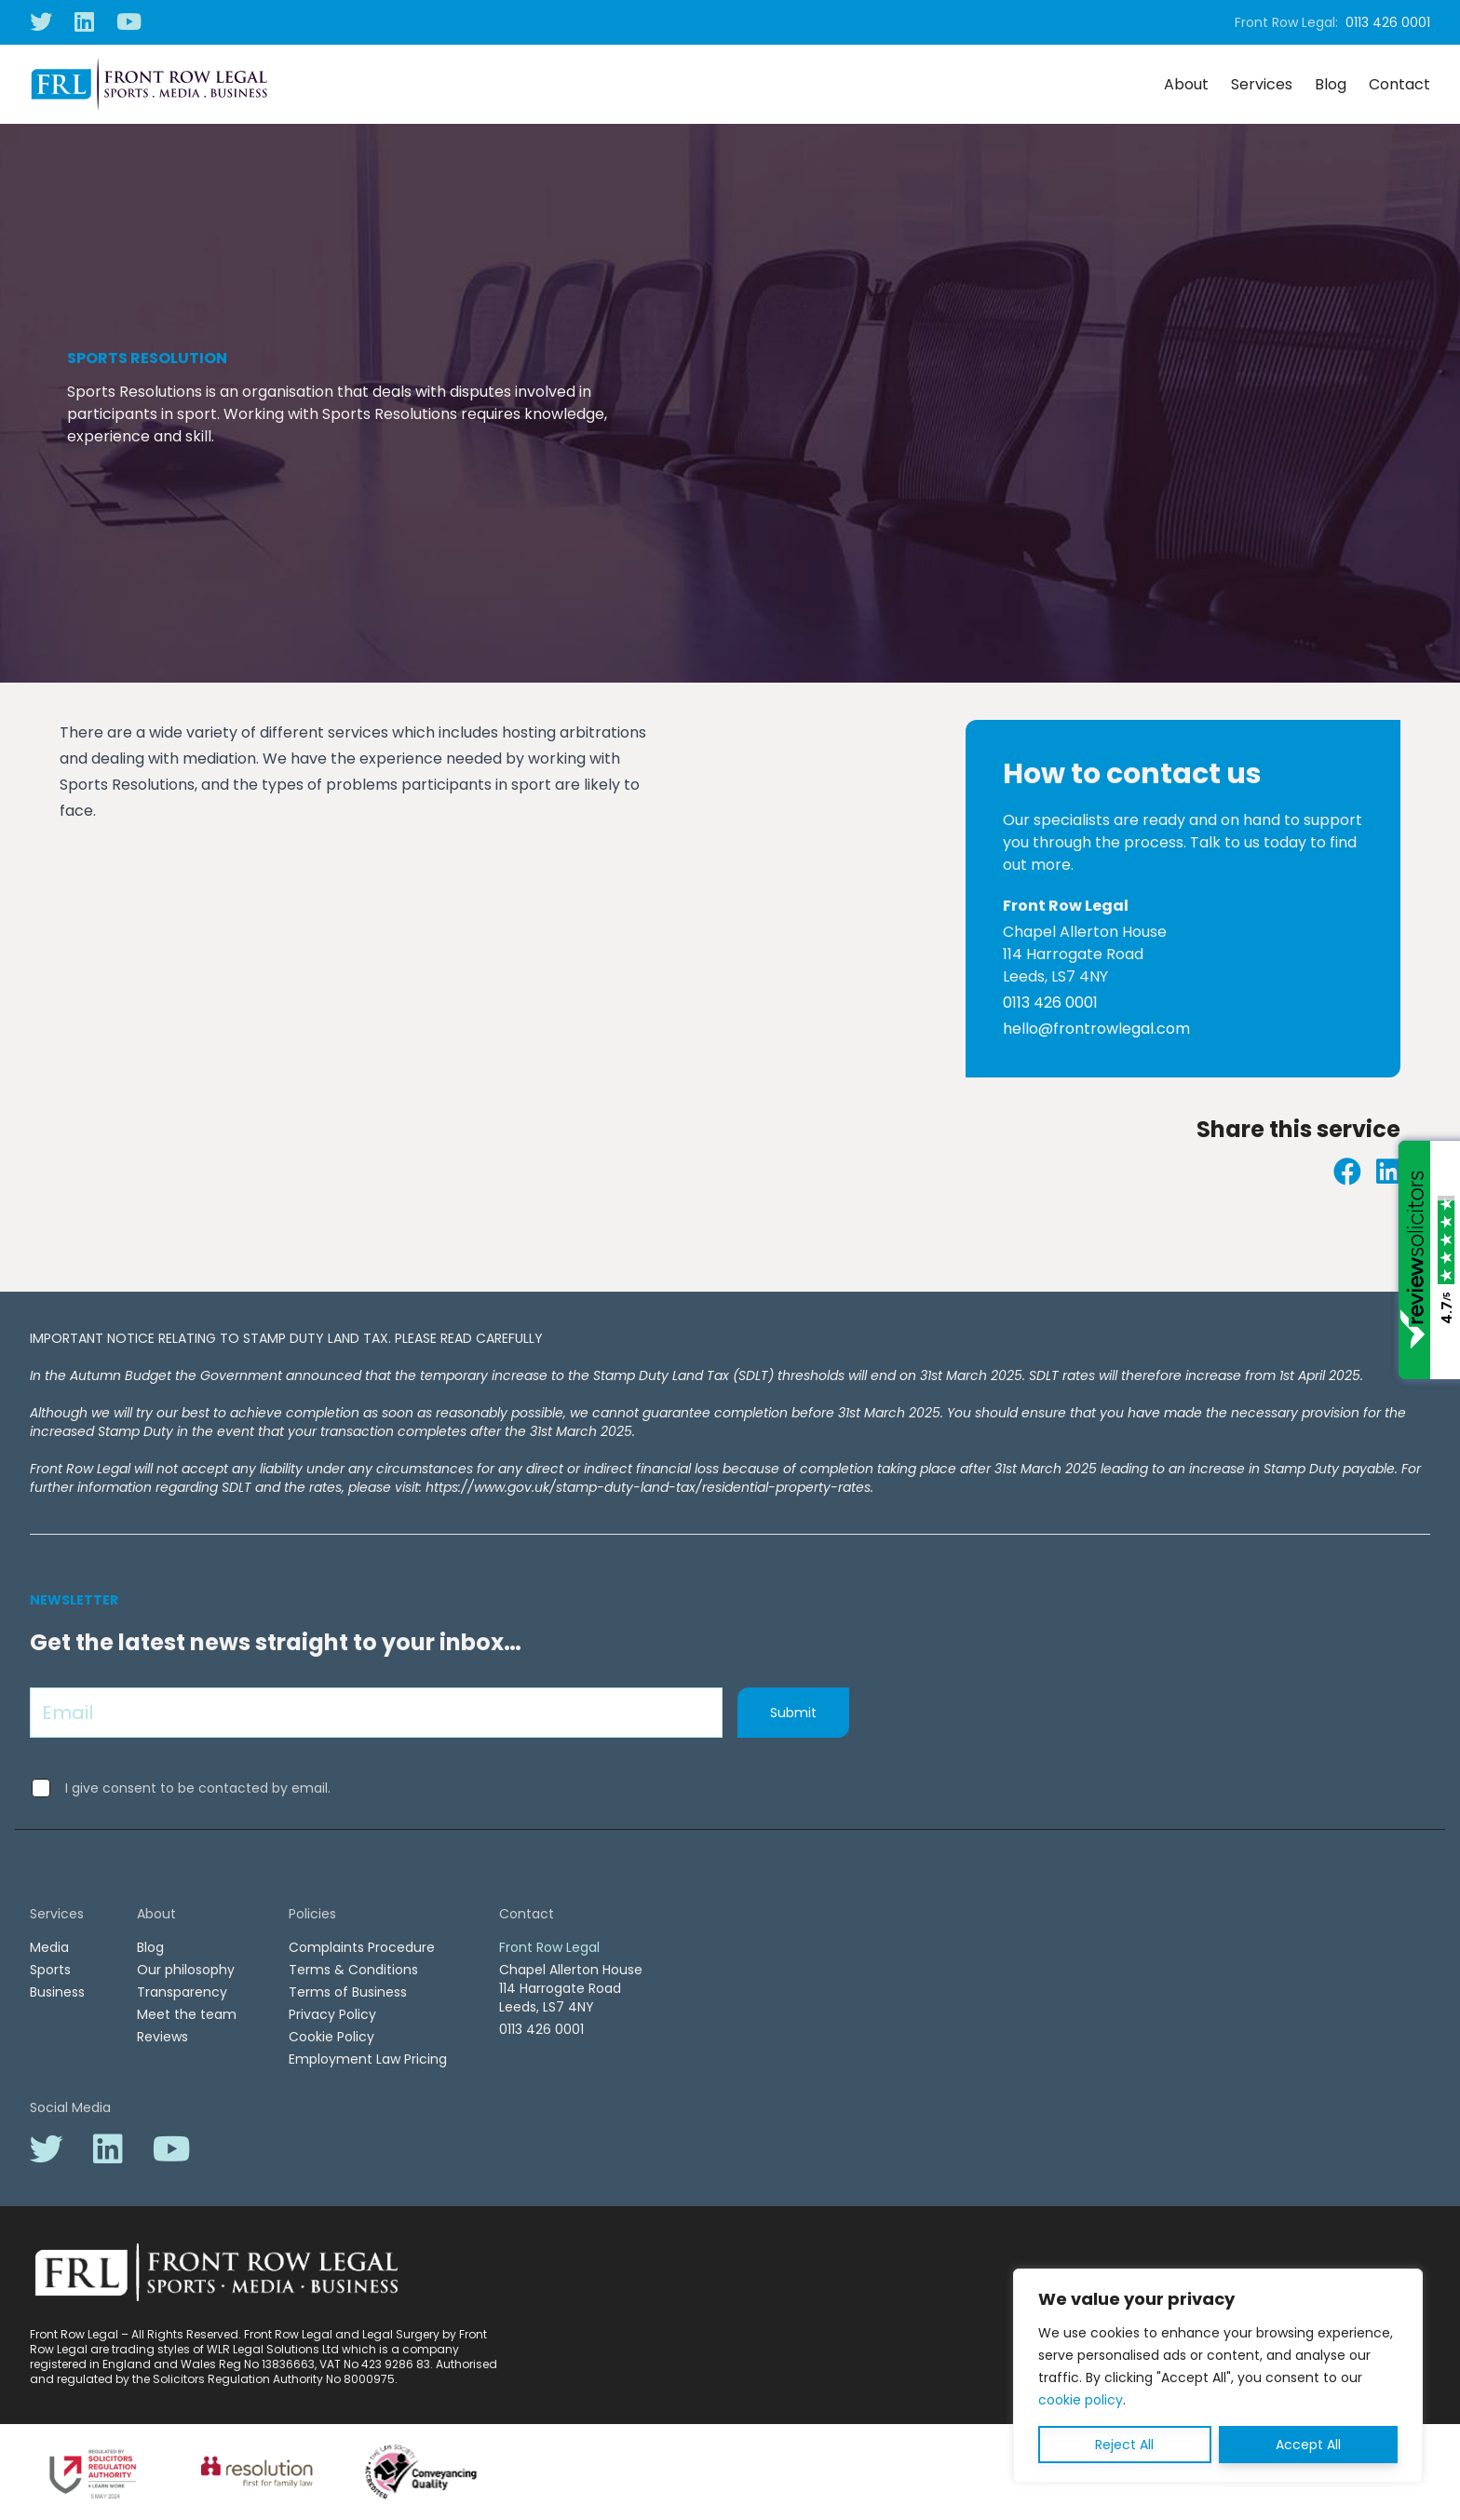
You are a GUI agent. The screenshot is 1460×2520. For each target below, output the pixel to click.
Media (49, 1947)
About (1186, 84)
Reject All (1124, 2444)
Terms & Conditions (353, 1969)
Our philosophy (186, 1969)
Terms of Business (348, 1992)
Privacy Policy (332, 2014)
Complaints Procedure (362, 1947)
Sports (50, 1969)
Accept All (1308, 2444)
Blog (1330, 84)
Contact (1399, 84)
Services (1261, 84)
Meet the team (187, 2014)
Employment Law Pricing (368, 2059)
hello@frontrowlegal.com (1096, 1028)
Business (57, 1992)
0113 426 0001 (1387, 22)
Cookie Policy (331, 2036)
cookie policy (1080, 2400)
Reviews (162, 2036)
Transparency (182, 1992)
